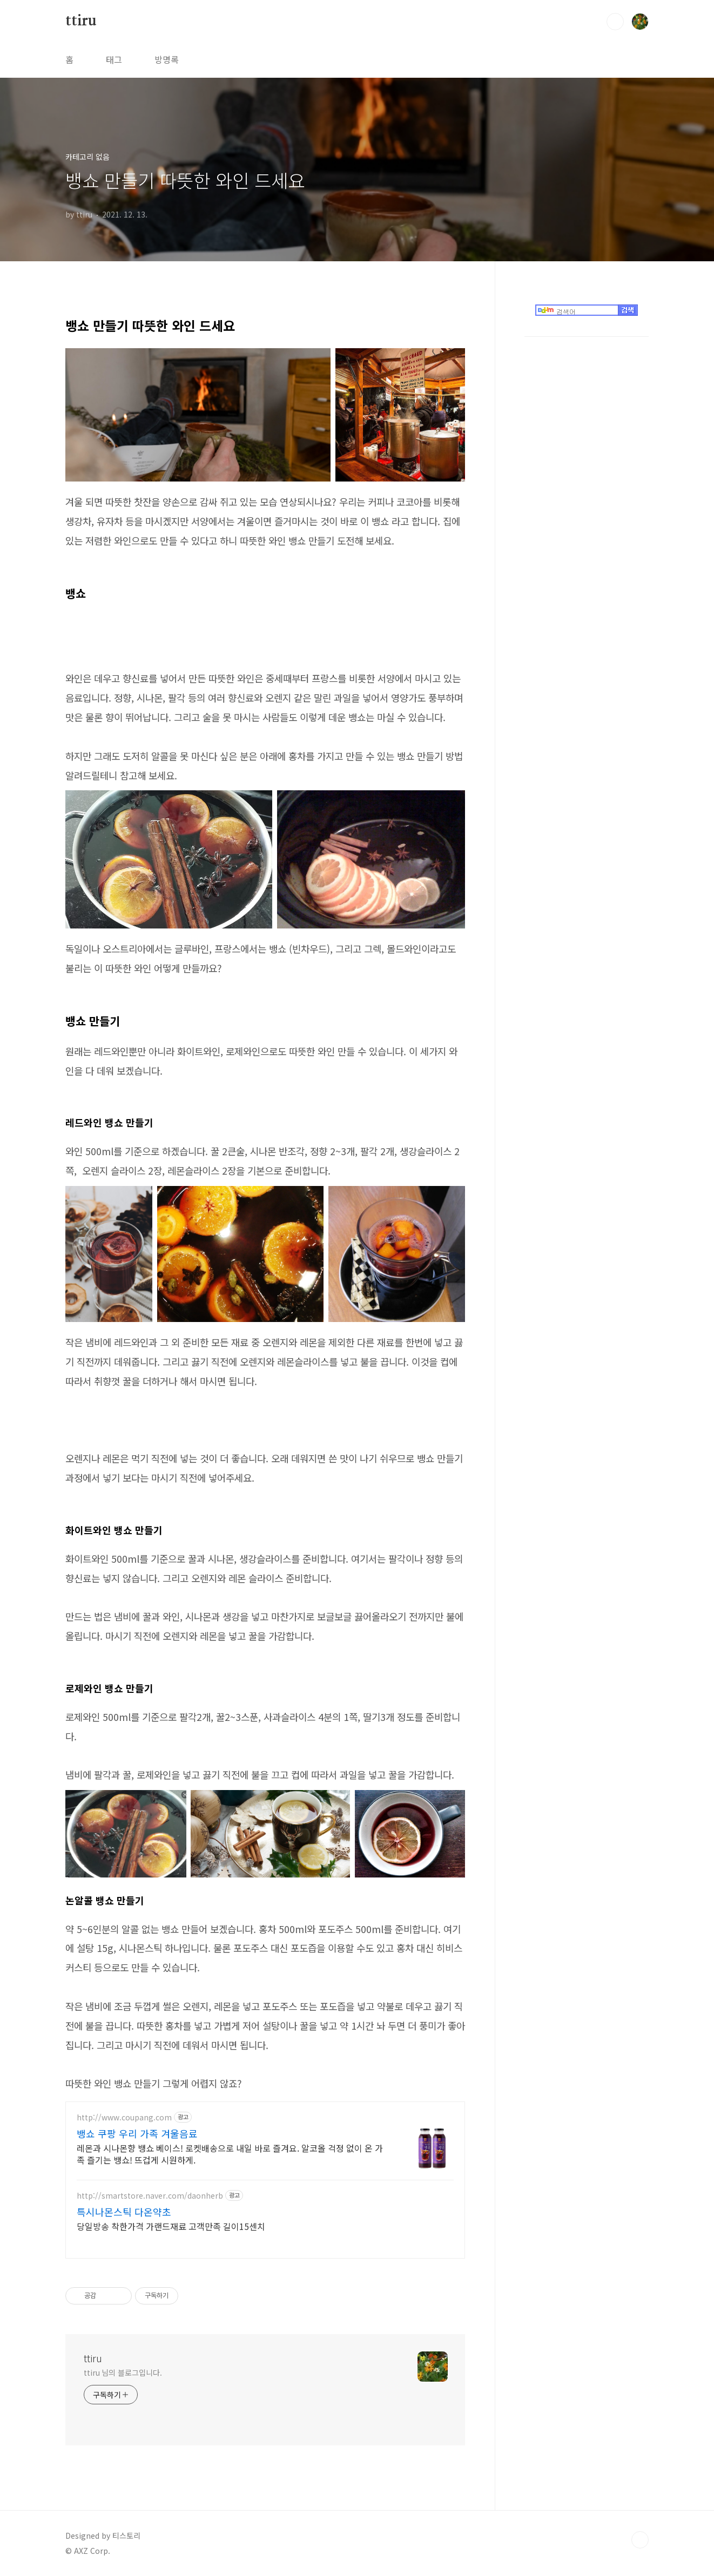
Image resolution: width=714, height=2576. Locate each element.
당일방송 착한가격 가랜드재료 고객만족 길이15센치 (171, 2226)
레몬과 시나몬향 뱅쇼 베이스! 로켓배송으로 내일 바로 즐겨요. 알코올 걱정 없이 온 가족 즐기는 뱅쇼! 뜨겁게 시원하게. (230, 2153)
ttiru (81, 21)
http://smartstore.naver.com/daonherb (150, 2195)
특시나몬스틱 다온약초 (124, 2211)
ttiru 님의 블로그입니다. (122, 2372)
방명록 (166, 59)
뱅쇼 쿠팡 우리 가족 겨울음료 (137, 2133)
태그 (114, 59)
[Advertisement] (586, 464)
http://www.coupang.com (124, 2117)
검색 (615, 21)
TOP (640, 2539)
